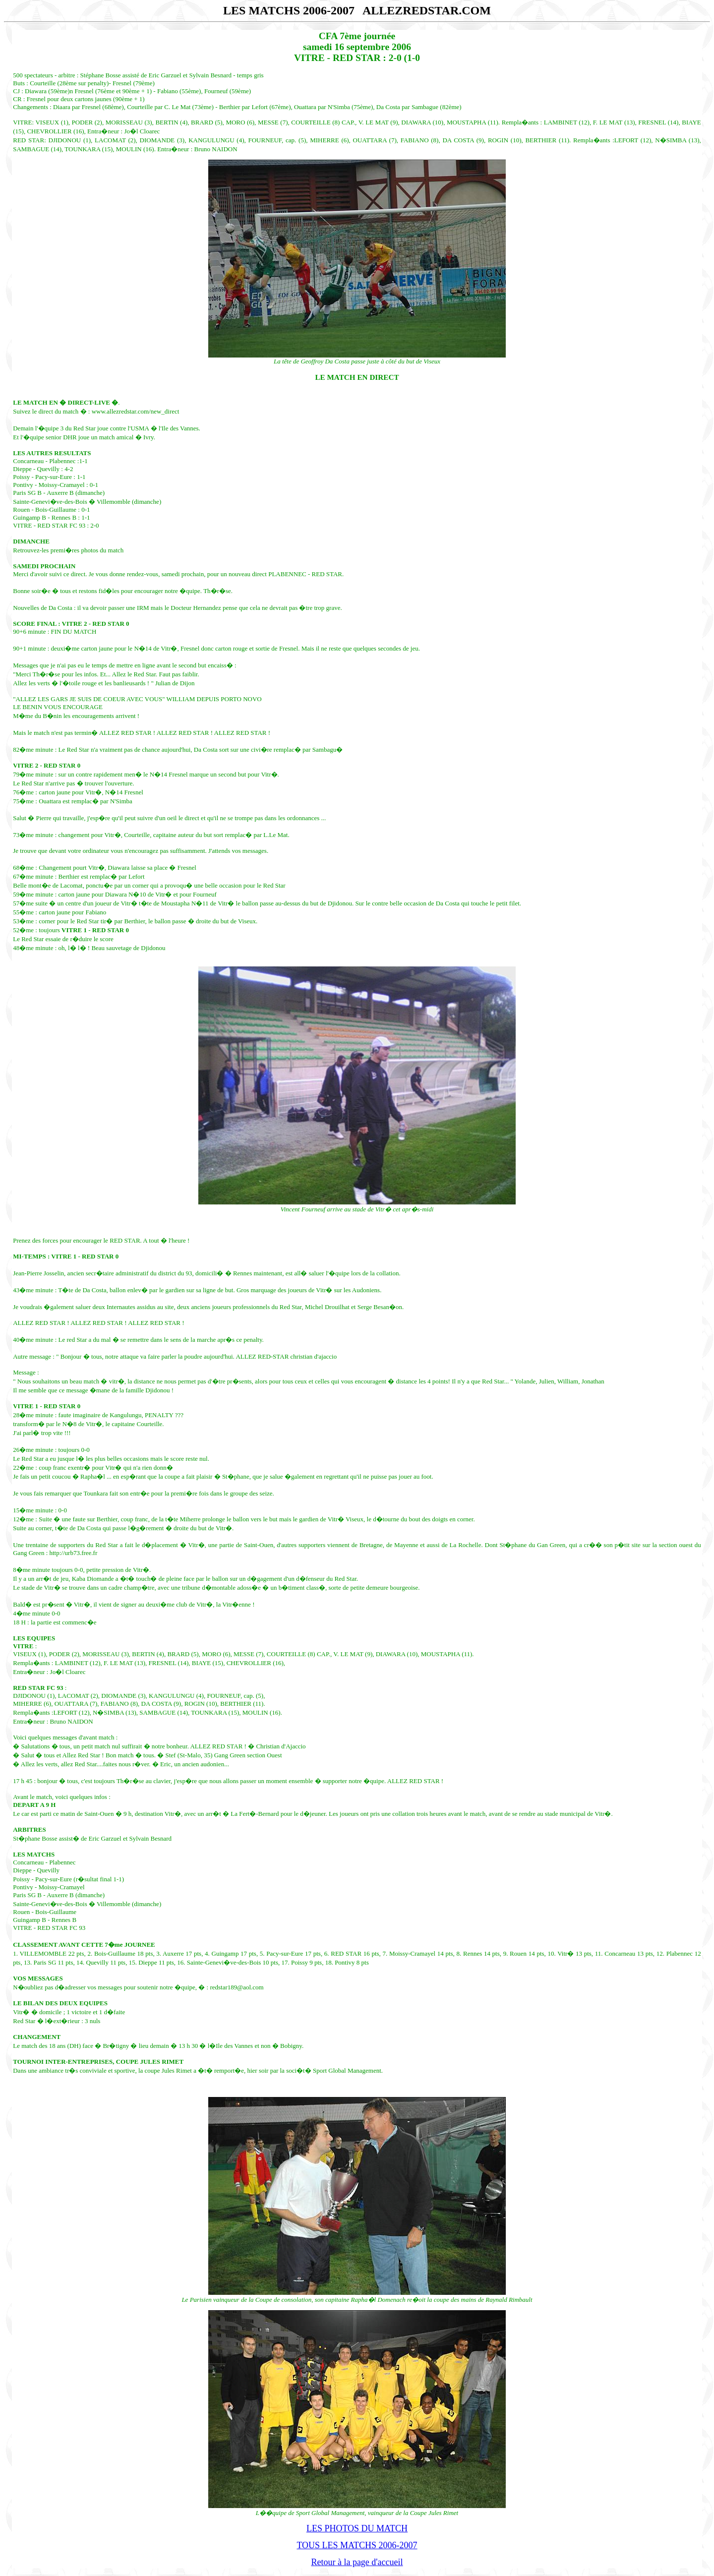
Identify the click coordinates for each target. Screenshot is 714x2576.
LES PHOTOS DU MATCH (357, 2528)
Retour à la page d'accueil (357, 2562)
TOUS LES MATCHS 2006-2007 (357, 2545)
